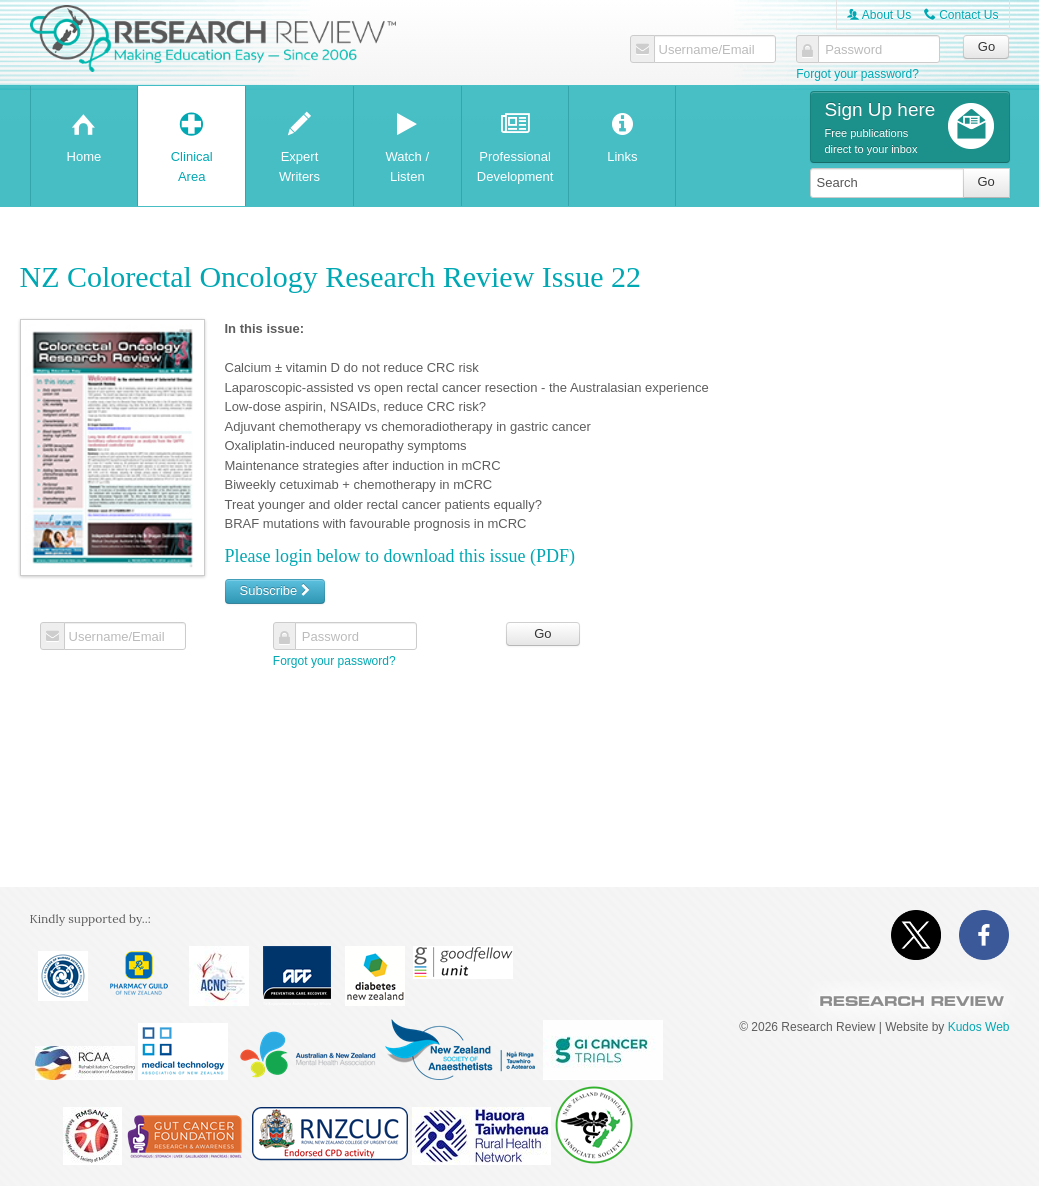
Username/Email (707, 50)
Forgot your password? (857, 74)
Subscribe (275, 590)
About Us (879, 15)
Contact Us (961, 15)
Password (853, 50)
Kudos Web (979, 1027)
